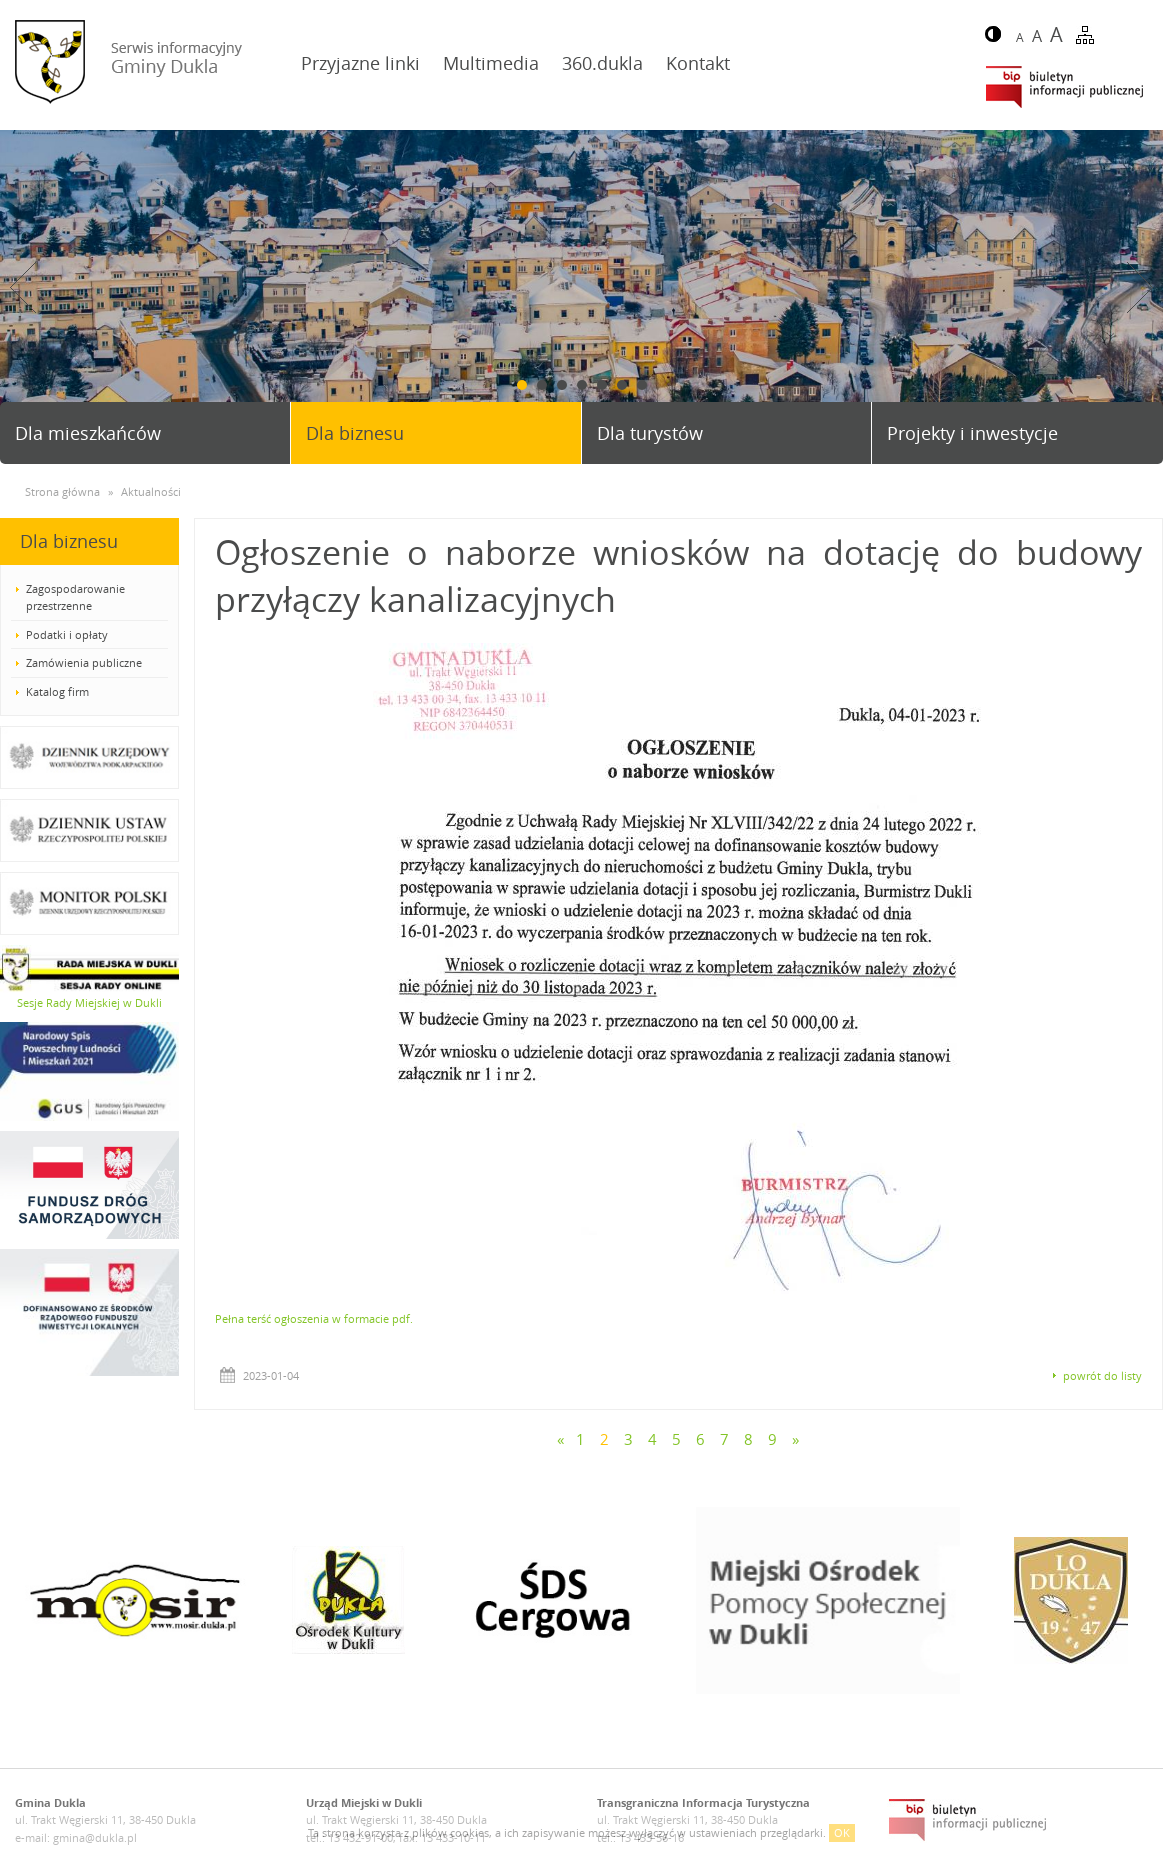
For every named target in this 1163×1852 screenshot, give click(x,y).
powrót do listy (1102, 1375)
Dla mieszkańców (88, 433)
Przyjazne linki (360, 63)
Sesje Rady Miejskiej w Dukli (89, 1002)
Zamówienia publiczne (84, 662)
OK (842, 1832)
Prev (23, 287)
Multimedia (491, 63)
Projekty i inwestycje (972, 433)
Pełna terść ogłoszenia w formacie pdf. (314, 1318)
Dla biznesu (355, 433)
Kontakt (698, 63)
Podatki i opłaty (67, 634)
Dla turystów (650, 433)
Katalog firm (57, 691)
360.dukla (602, 63)
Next (1140, 287)
